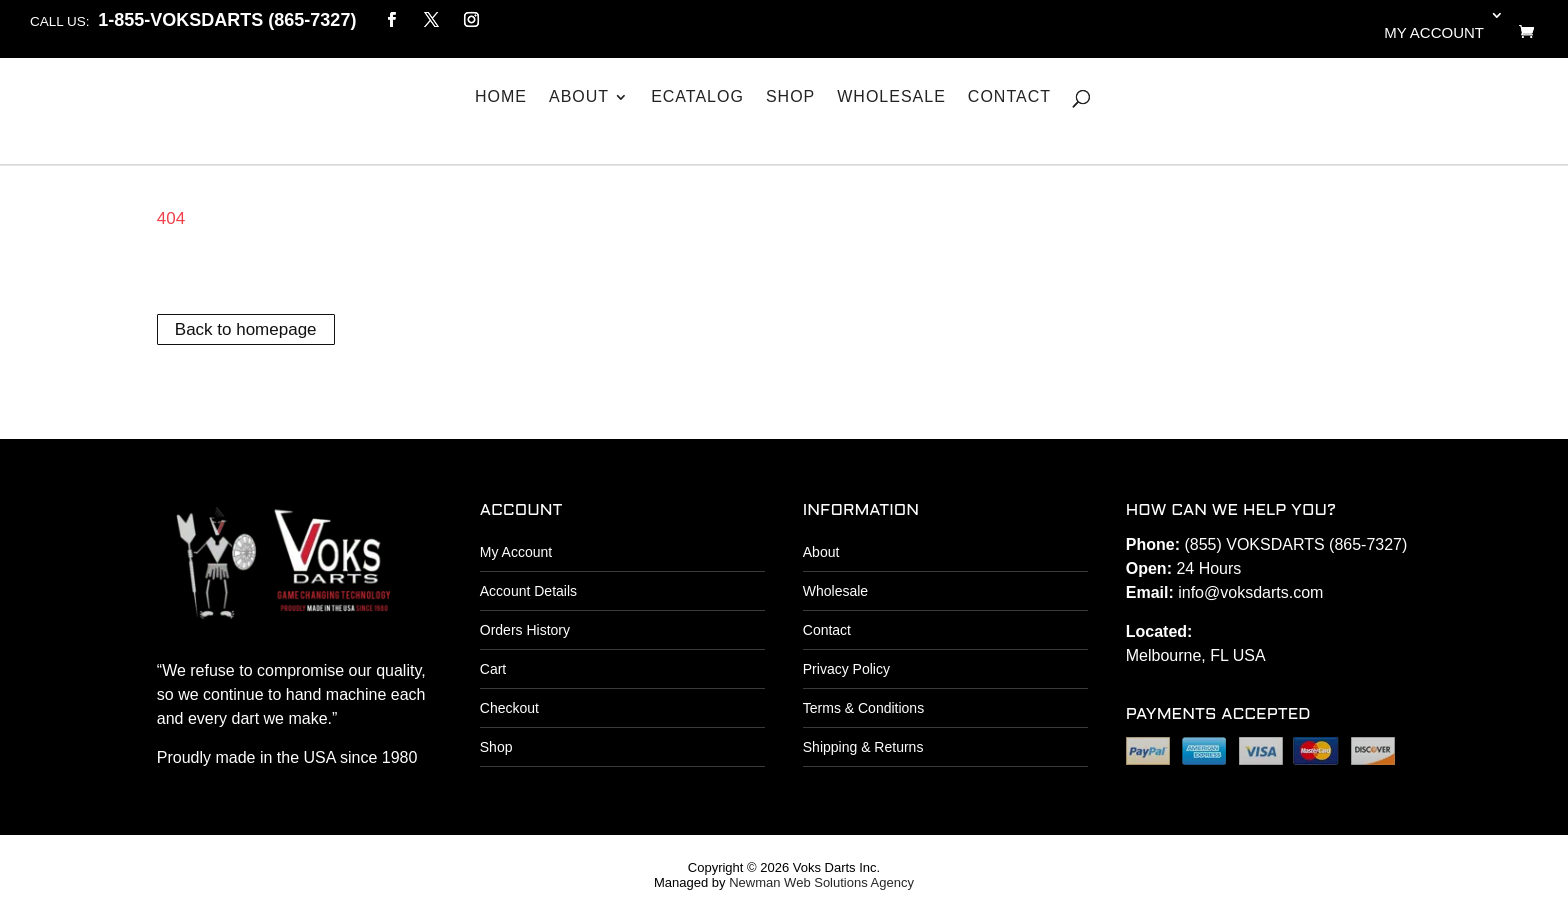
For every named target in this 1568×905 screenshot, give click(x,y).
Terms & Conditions (863, 708)
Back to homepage (246, 329)
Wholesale (891, 97)
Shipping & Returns (863, 747)
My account (1434, 32)
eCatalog (697, 97)
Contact (1009, 97)
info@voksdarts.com (1250, 592)
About (579, 97)
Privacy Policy (846, 669)
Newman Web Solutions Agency (821, 882)
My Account (516, 552)
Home (501, 97)
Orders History (525, 630)
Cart (493, 669)
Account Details (528, 591)
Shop (790, 97)
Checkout (509, 708)
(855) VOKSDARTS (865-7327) (1295, 544)
